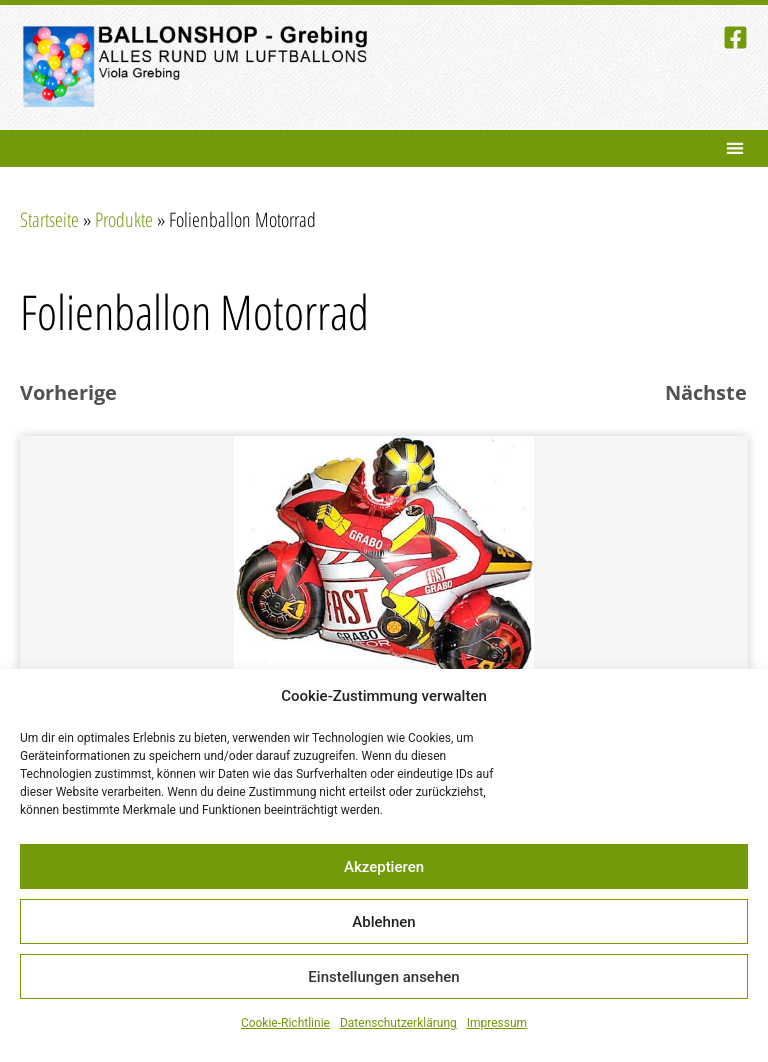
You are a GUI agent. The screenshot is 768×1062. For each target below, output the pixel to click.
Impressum (497, 1023)
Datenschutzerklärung (398, 1023)
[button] (734, 148)
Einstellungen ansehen (383, 977)
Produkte (124, 219)
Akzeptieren (384, 867)
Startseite (49, 219)
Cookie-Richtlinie (285, 1023)
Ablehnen (383, 922)
